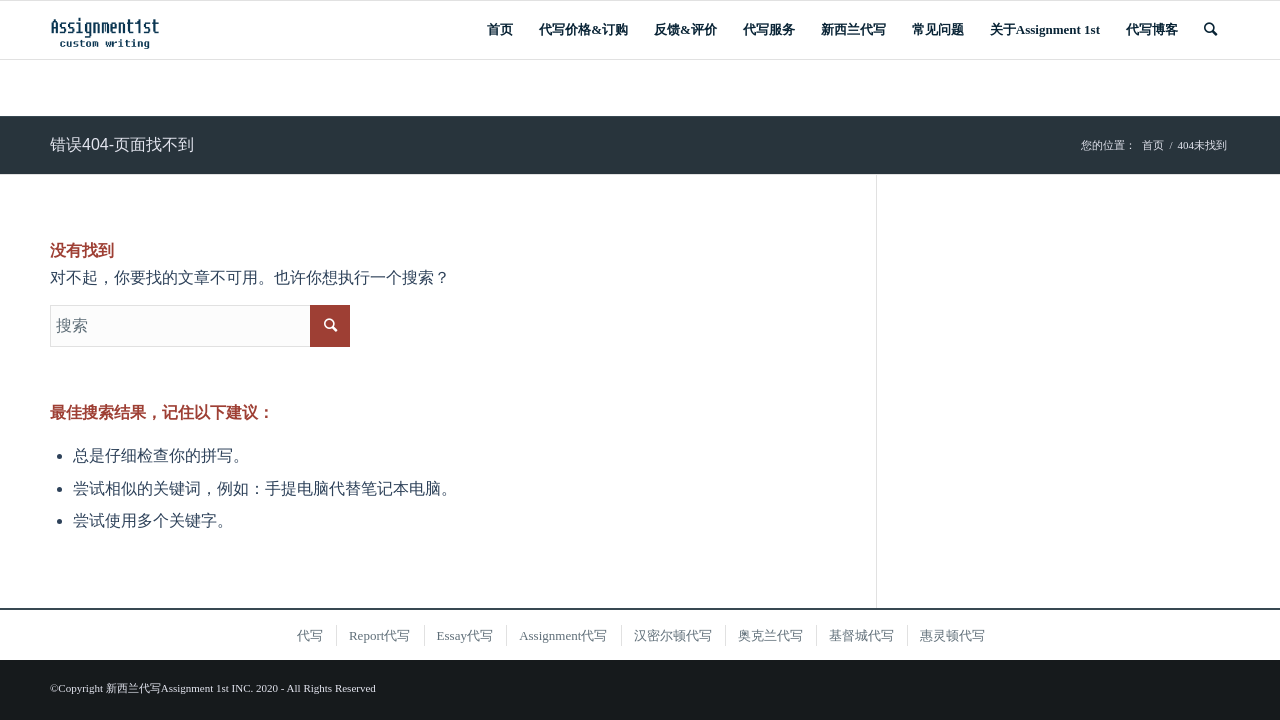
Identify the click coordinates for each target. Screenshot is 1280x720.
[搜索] (1210, 30)
